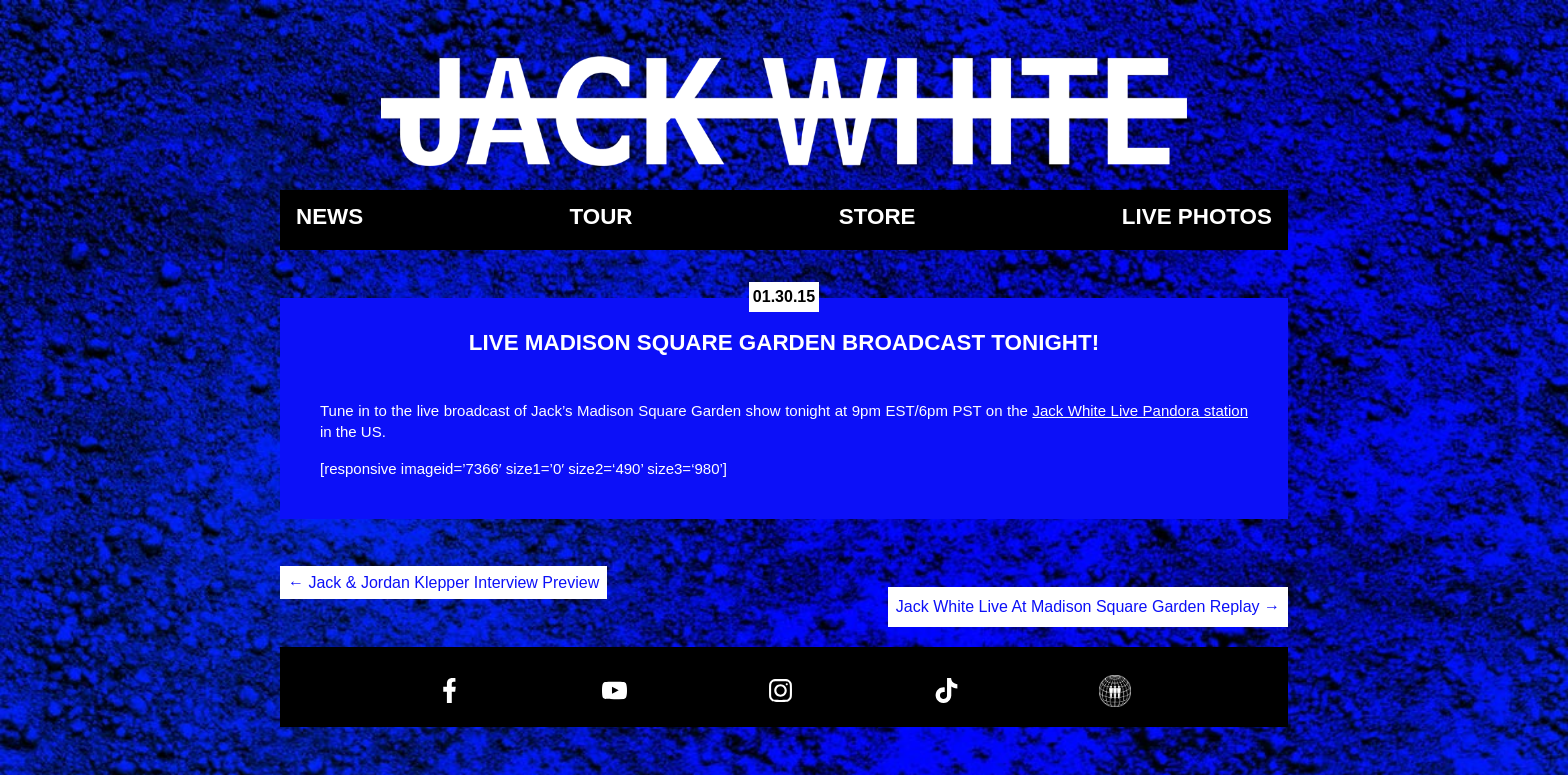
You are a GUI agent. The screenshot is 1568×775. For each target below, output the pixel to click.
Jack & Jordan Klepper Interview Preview (443, 582)
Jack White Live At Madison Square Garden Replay (1088, 606)
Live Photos (1197, 217)
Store (877, 217)
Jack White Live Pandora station (1140, 410)
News (329, 217)
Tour (600, 217)
